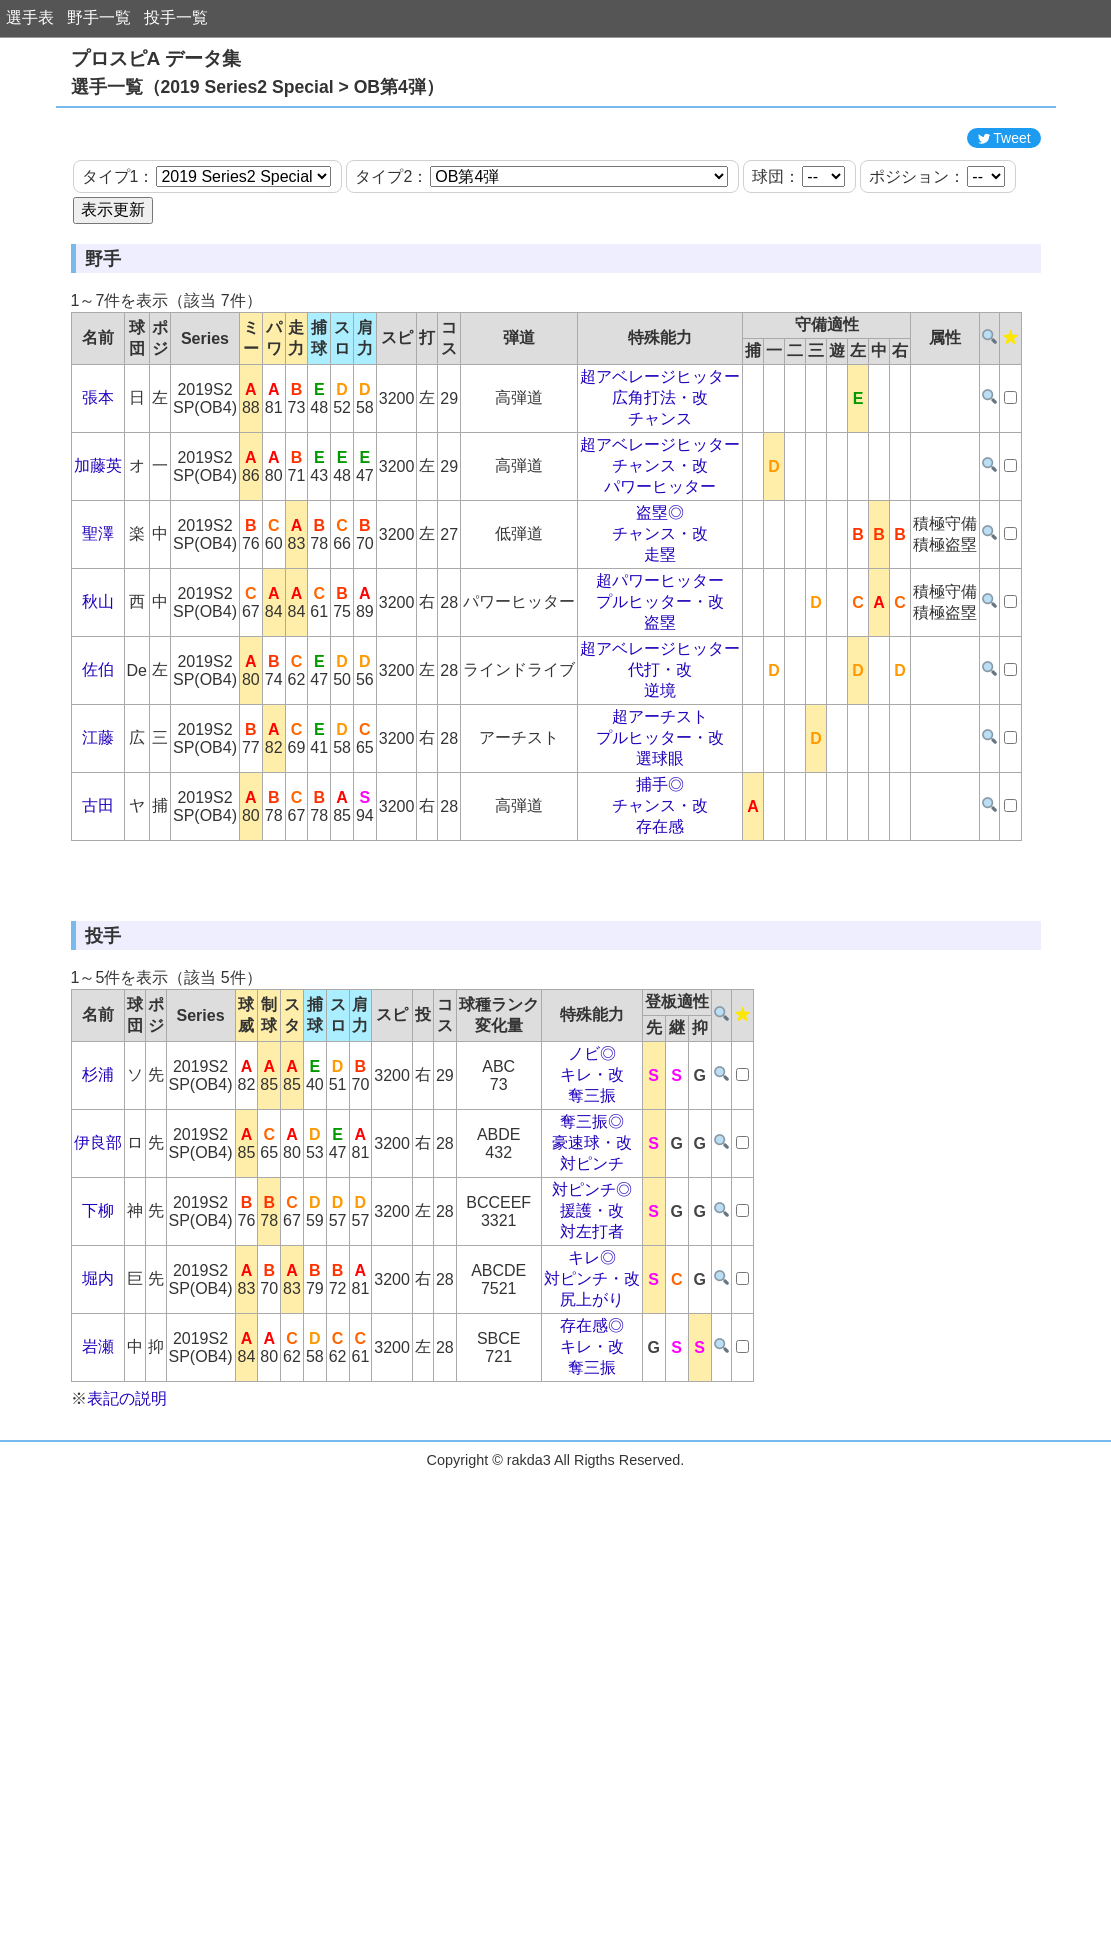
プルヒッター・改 (660, 691)
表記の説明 (127, 1578)
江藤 (98, 827)
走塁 (660, 644)
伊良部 (98, 1322)
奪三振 (592, 1275)
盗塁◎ (660, 602)
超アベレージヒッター (660, 466)
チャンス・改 (660, 555)
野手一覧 (99, 17)
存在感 (660, 916)
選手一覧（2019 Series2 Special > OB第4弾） (257, 87)
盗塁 (660, 712)
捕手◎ (660, 874)
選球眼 (660, 848)
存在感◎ (592, 1505)
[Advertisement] (556, 163)
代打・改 (660, 759)
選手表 (30, 17)
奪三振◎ (592, 1301)
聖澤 (98, 623)
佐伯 (98, 759)
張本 (98, 487)
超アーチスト (660, 806)
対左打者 (592, 1411)
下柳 (98, 1390)
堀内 (98, 1458)
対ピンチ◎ (592, 1369)
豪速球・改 (592, 1322)
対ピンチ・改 (592, 1458)
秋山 (98, 691)
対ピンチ (592, 1343)
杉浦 (98, 1254)
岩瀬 (98, 1526)
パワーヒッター (660, 576)
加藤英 (98, 555)
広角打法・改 (660, 487)
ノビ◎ (592, 1233)
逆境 (660, 780)
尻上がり (592, 1479)
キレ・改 (592, 1254)
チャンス (660, 508)
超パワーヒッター (660, 670)
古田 (98, 895)
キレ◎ (592, 1437)
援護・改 (592, 1390)
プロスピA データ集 (156, 58)
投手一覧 (176, 17)
